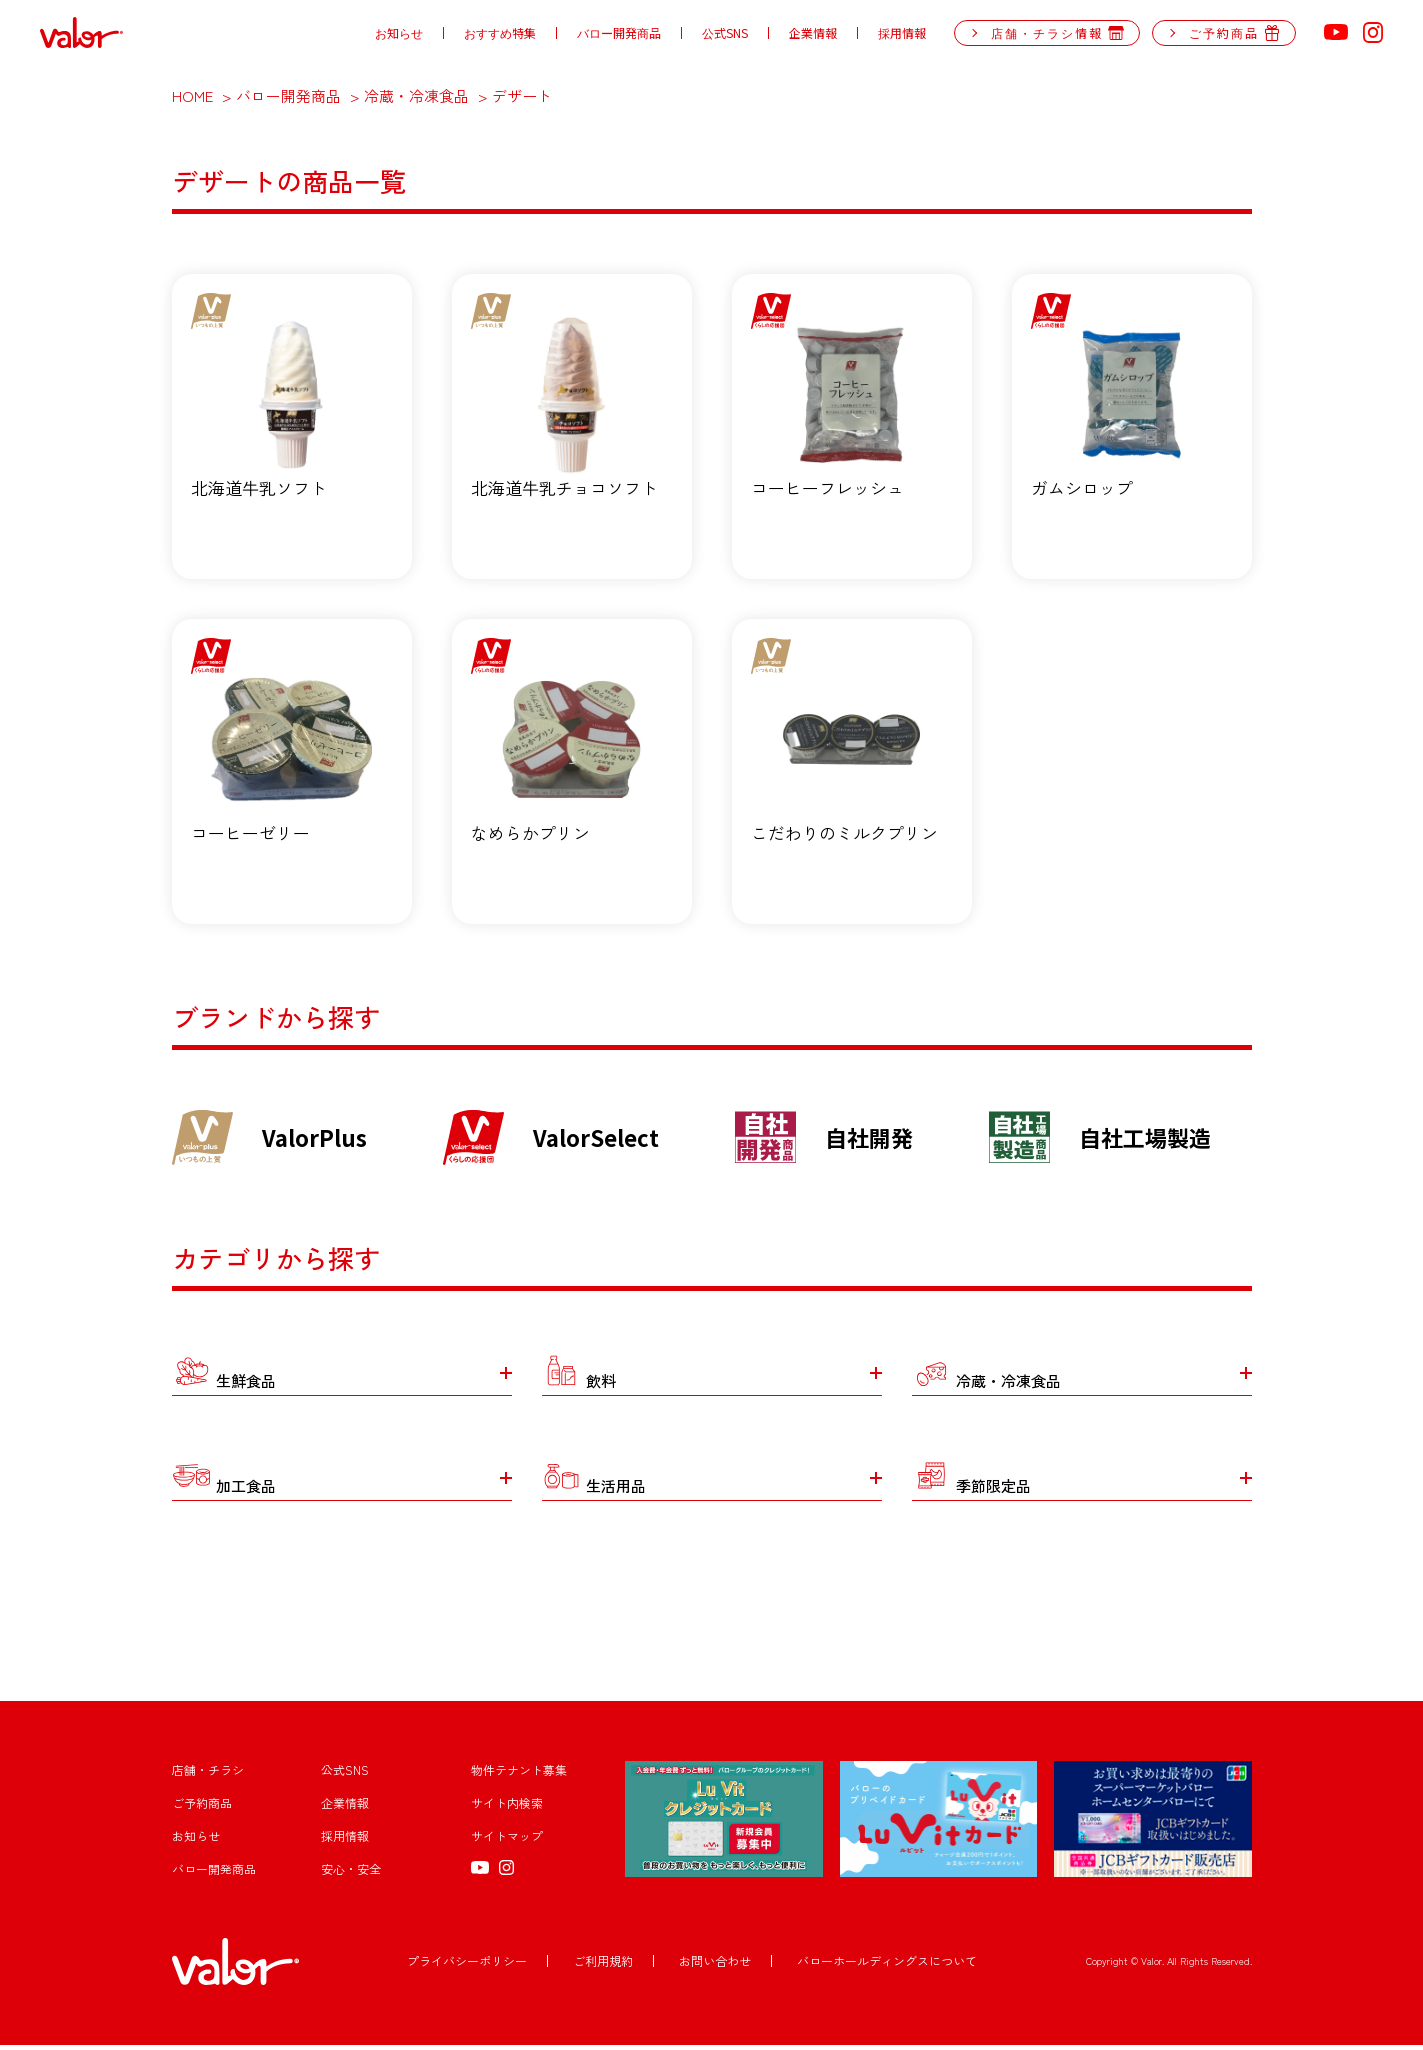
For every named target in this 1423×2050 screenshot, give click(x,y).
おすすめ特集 (500, 33)
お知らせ (399, 33)
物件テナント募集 (519, 1774)
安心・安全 (351, 1873)
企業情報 (813, 33)
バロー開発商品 (619, 33)
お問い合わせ (715, 1965)
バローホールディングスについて (887, 1965)
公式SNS (725, 33)
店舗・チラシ (208, 1774)
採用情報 (902, 33)
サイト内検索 (507, 1807)
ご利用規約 (603, 1965)
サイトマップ (507, 1840)
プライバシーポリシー (467, 1965)
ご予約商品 (202, 1807)
